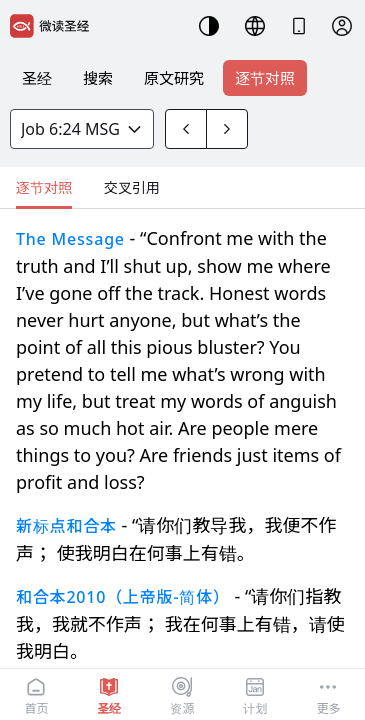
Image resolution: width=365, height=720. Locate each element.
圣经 (37, 78)
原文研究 (174, 78)
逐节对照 (265, 78)
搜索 (98, 78)
